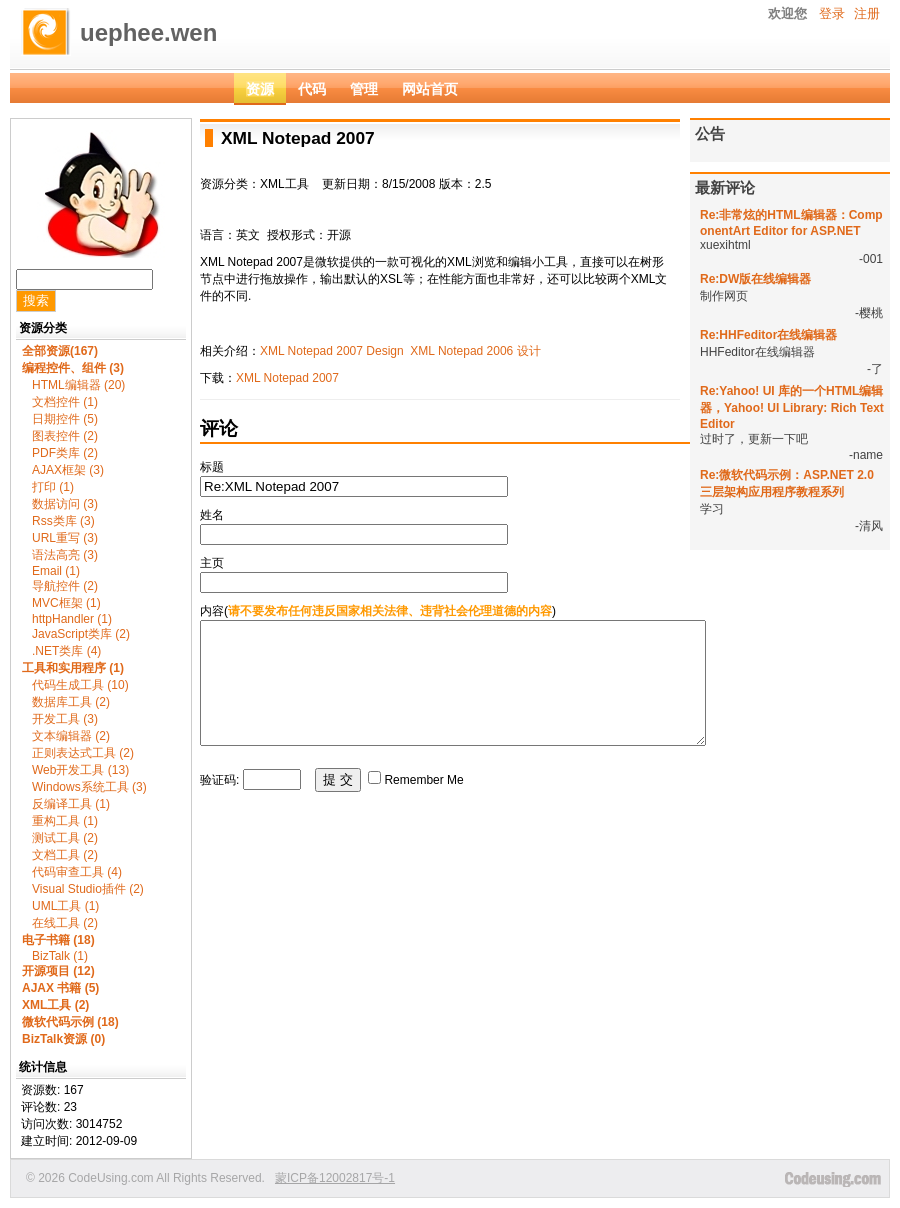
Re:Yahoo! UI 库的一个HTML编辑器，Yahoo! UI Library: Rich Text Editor (792, 407)
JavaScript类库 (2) (81, 634)
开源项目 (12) (58, 971)
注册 (867, 13)
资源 (260, 89)
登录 (832, 13)
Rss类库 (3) (63, 521)
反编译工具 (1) (71, 804)
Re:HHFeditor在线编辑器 (768, 335)
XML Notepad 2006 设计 (475, 351)
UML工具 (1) (65, 906)
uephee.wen (148, 32)
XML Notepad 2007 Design (332, 351)
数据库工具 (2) (71, 702)
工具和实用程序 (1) (73, 668)
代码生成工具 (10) (80, 685)
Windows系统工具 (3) (89, 787)
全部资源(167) (60, 351)
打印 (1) (53, 487)
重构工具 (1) (65, 821)
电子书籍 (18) (58, 940)
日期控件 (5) (65, 419)
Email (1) (56, 571)
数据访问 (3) (65, 504)
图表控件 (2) (65, 436)
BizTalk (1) (60, 956)
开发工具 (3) (65, 719)
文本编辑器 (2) (71, 736)
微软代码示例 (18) (70, 1022)
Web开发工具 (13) (80, 770)
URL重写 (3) (65, 538)
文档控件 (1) (65, 402)
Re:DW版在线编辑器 (755, 279)
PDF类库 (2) (65, 453)
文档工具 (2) (65, 855)
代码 (312, 89)
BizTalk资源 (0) (63, 1039)
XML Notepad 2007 (287, 378)
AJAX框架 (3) (68, 470)
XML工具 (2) (55, 1005)
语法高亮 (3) (65, 555)
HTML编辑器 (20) (78, 385)
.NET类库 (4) (66, 651)
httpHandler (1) (72, 619)
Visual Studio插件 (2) (88, 889)
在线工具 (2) (65, 923)
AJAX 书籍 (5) (60, 988)
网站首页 (430, 89)
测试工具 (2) (65, 838)
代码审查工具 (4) (77, 872)
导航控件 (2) (65, 586)
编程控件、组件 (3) (73, 368)
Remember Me (423, 804)
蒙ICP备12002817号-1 (335, 1178)
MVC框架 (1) (66, 603)
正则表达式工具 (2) (83, 753)
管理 (364, 89)
